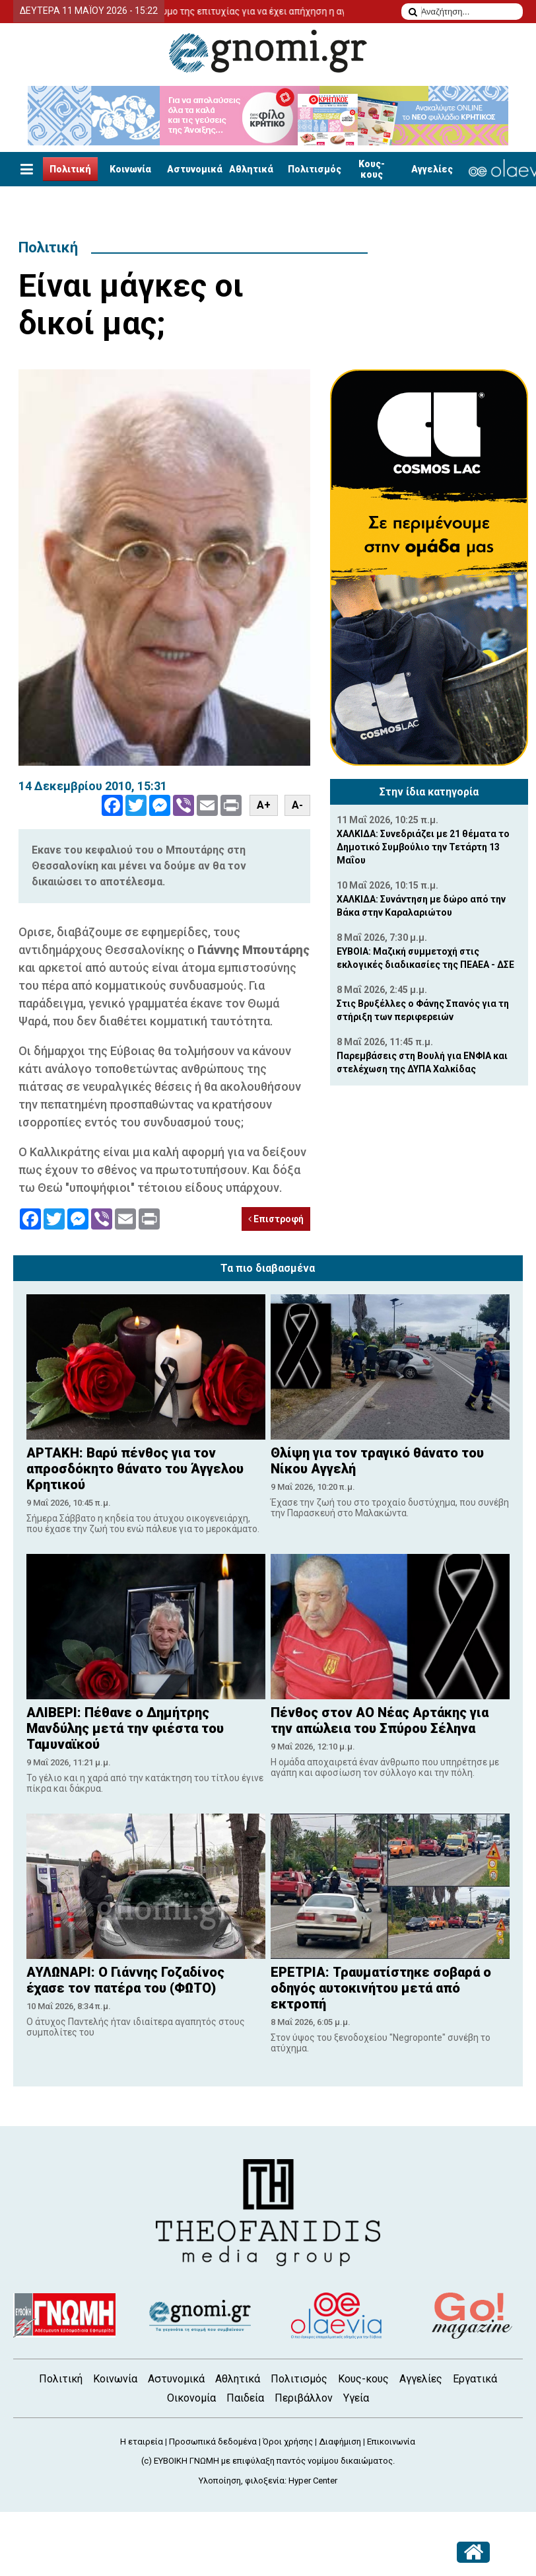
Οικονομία (191, 2398)
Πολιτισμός (314, 169)
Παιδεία (245, 2398)
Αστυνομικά (194, 169)
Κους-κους (371, 169)
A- (297, 805)
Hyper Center (312, 2480)
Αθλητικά (251, 169)
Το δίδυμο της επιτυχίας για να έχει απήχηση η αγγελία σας (278, 11)
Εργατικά (475, 2379)
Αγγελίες (432, 169)
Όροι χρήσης (288, 2442)
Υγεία (356, 2398)
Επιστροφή (276, 1219)
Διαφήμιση (340, 2442)
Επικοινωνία (391, 2442)
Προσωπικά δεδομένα (213, 2442)
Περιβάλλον (304, 2398)
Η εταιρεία (141, 2442)
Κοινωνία (130, 169)
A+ (264, 805)
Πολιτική (70, 169)
